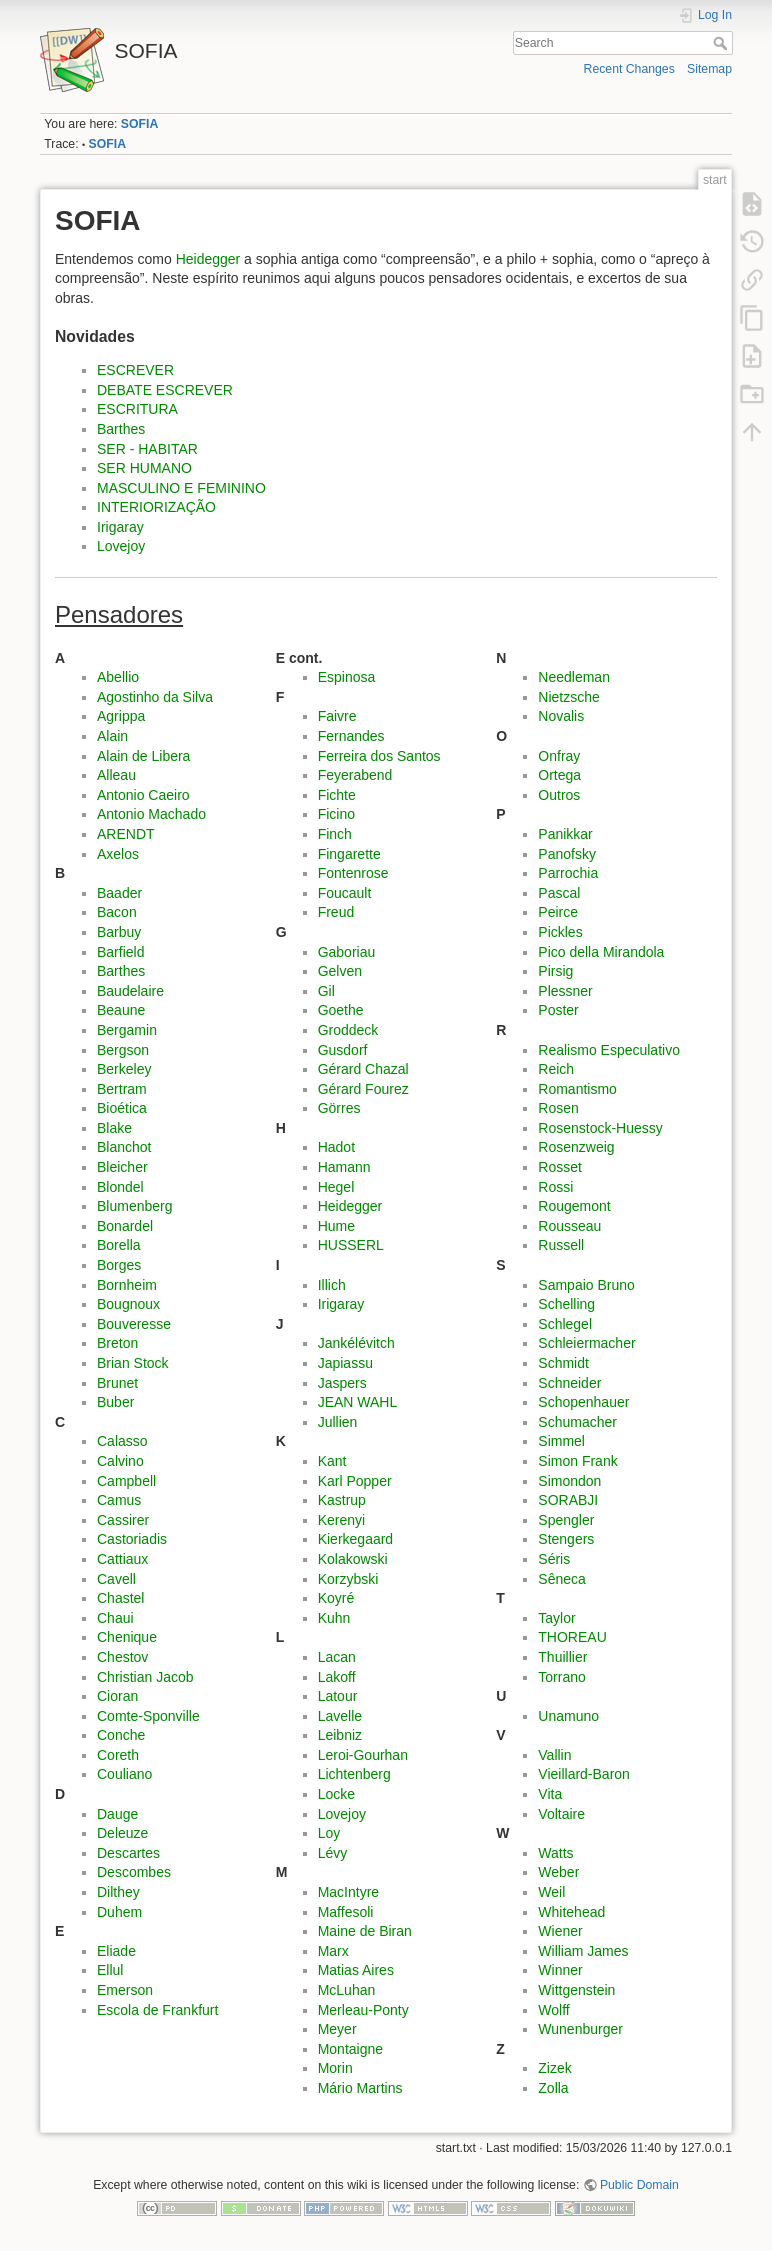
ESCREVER (135, 370)
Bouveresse (134, 1324)
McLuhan (347, 1990)
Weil (551, 1892)
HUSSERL (351, 1245)
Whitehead (571, 1912)
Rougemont (574, 1206)
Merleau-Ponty (363, 2010)
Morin (335, 2068)
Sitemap (709, 69)
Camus (119, 1500)
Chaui (115, 1618)
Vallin (554, 1755)
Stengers (566, 1539)
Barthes (121, 429)
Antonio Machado (151, 814)
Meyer (337, 2029)
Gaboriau (347, 952)
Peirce (558, 912)
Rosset (560, 1167)
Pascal (559, 893)
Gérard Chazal (363, 1069)
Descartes (128, 1853)
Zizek (554, 2068)
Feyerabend (355, 775)
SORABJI (568, 1500)
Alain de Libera (143, 756)
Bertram (122, 1089)
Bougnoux (128, 1304)
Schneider (569, 1383)
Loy (329, 1833)
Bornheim (127, 1285)
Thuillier (562, 1657)
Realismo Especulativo (609, 1050)
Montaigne (350, 2049)
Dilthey (118, 1892)
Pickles (560, 932)
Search (722, 43)
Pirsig (555, 971)
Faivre (337, 716)
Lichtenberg (354, 1774)
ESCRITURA (137, 409)
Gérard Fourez (363, 1089)
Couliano (124, 1774)
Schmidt (563, 1363)
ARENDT (126, 834)
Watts (555, 1853)
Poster (558, 1010)
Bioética (122, 1108)
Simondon (569, 1481)
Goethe (341, 1010)
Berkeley (124, 1069)
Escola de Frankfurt (157, 2010)
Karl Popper (355, 1481)
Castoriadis (132, 1539)
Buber (115, 1402)
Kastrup (342, 1500)
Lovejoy (121, 546)
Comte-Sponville (148, 1716)
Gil (326, 991)
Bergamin (127, 1030)
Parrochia (568, 873)
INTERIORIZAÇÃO (156, 507)
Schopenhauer (583, 1402)
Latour (338, 1696)
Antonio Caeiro (143, 795)
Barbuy (119, 932)
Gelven (340, 971)
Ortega (559, 775)
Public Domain (639, 2185)
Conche (121, 1735)
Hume (336, 1226)
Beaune (121, 1010)
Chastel (120, 1598)
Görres (339, 1108)
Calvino (120, 1461)
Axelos (118, 854)
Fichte (337, 795)
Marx (333, 1951)
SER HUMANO (144, 468)
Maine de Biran (365, 1931)
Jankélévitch (356, 1343)
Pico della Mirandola (601, 952)
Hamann (344, 1167)
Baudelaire (130, 991)
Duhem (119, 1912)
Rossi (555, 1187)
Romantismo (577, 1089)
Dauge (117, 1814)
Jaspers (342, 1383)
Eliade (116, 1951)
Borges (119, 1265)
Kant (332, 1461)
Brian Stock (133, 1363)
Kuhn (334, 1618)
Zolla (553, 2088)
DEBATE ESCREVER (165, 390)
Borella (119, 1245)
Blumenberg (135, 1206)
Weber (558, 1872)
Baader (119, 893)
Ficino (336, 814)
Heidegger (208, 259)
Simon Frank (577, 1461)
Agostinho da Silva (155, 697)
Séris (554, 1559)
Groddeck (348, 1030)
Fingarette (349, 854)
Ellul (110, 1970)
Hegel (336, 1187)
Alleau (116, 775)
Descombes (134, 1872)
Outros (559, 795)
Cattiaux (122, 1559)
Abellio (118, 677)
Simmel (561, 1441)
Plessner (565, 991)
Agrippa (121, 716)
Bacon (117, 912)
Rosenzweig (576, 1147)
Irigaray (120, 527)
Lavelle (340, 1716)
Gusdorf (343, 1050)
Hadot (336, 1147)
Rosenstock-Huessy (600, 1128)
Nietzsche (568, 697)
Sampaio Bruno (586, 1285)
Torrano (561, 1677)
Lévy (333, 1853)
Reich (556, 1069)
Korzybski (348, 1579)
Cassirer (123, 1520)
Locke (336, 1794)
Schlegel (565, 1324)
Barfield (120, 952)
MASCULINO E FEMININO (181, 488)
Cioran (117, 1696)
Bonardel (125, 1226)
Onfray (559, 756)
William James (583, 1951)
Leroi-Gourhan (363, 1755)
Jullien (338, 1422)
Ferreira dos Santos (379, 756)
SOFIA (139, 124)
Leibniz (340, 1735)
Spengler (566, 1520)
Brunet (117, 1383)
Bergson (123, 1050)
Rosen (558, 1108)
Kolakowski (353, 1559)
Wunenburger (580, 2029)
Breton (117, 1343)
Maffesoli (346, 1912)
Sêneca (561, 1579)
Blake (114, 1128)
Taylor (556, 1618)
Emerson (125, 1990)
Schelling (566, 1304)
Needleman (574, 677)
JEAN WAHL (358, 1402)
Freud (336, 912)
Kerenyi (341, 1520)
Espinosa (347, 677)
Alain (112, 736)
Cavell (116, 1579)
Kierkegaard (356, 1539)
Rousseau (569, 1226)
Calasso (122, 1441)
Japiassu (345, 1363)
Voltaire (561, 1814)
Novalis (561, 716)
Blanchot (124, 1147)
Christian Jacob (145, 1677)
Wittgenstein (576, 1990)
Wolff (553, 2010)
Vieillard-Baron (584, 1774)
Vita (550, 1794)
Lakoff (337, 1677)
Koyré (336, 1598)
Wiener (560, 1931)
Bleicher (122, 1167)
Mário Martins (360, 2088)
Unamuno (568, 1716)
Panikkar (565, 834)
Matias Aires (356, 1970)
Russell (561, 1245)
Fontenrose (353, 873)
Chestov (122, 1657)
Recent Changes (629, 69)
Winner (560, 1970)
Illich (332, 1285)
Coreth (118, 1755)
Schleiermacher (586, 1343)
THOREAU (572, 1637)
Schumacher (577, 1422)
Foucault (345, 893)
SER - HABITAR (147, 449)
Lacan (337, 1657)
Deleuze (122, 1833)
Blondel (120, 1187)
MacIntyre (348, 1892)
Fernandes (351, 736)
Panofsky (567, 854)
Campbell (126, 1481)
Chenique (127, 1637)
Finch (335, 834)
